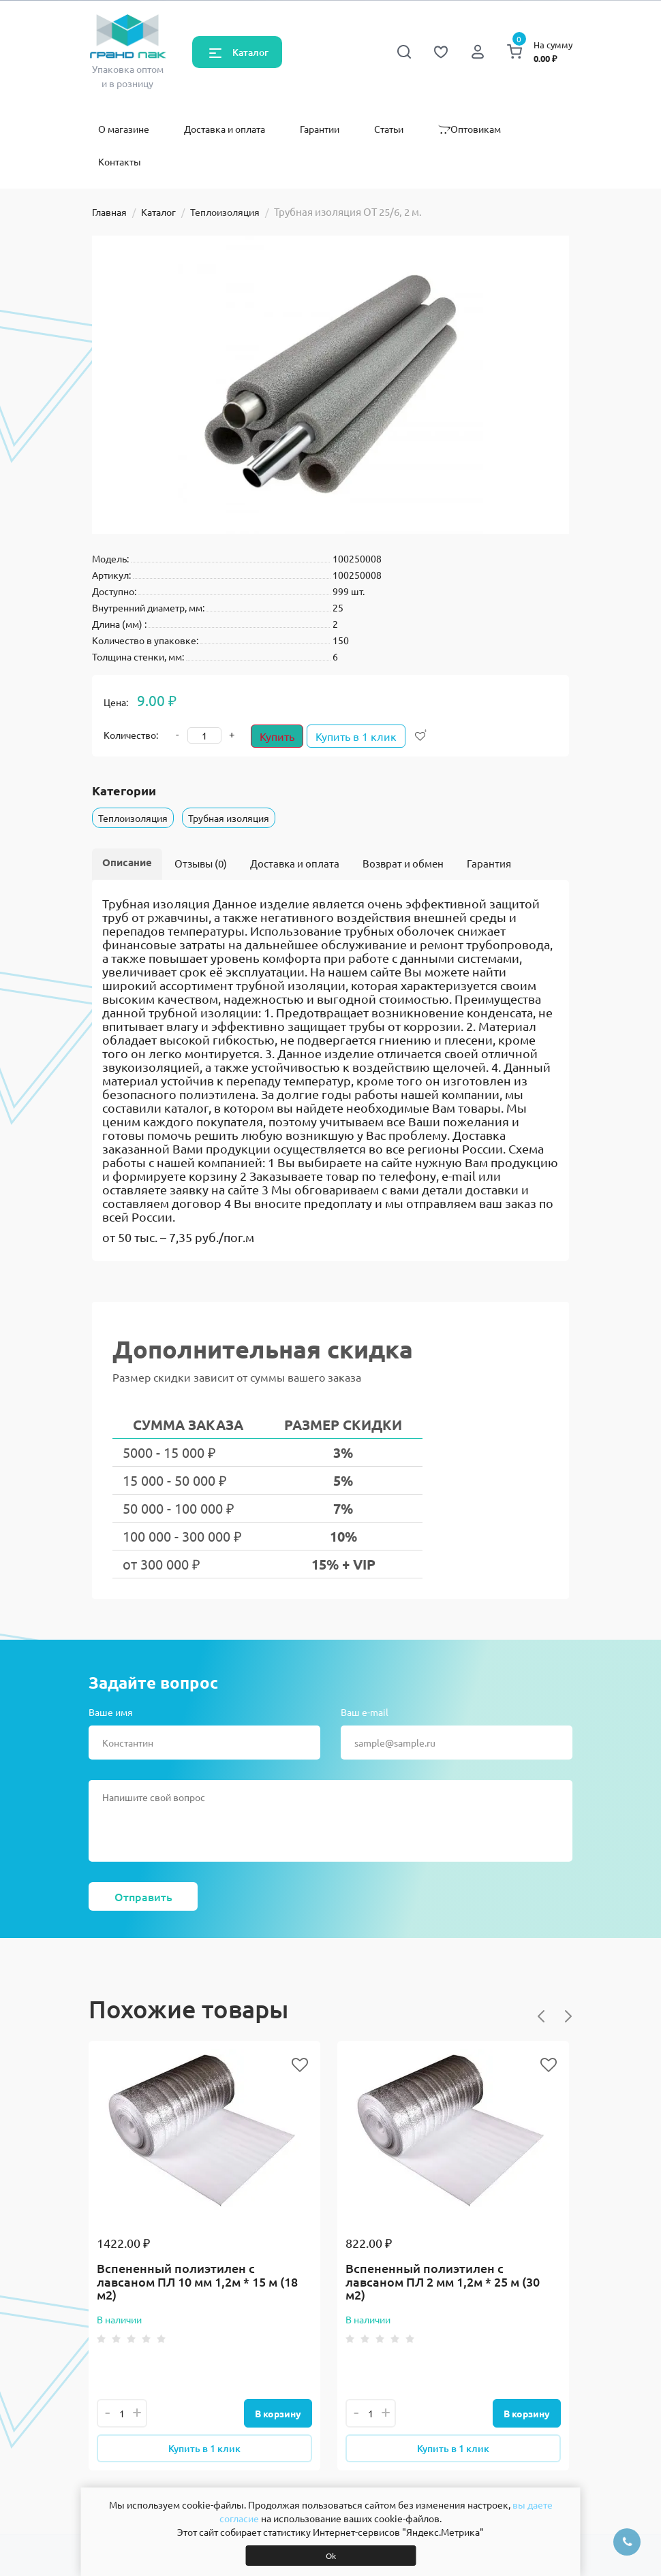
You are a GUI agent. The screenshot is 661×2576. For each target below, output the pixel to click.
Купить (277, 736)
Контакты (119, 161)
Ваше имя (111, 1712)
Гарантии (319, 129)
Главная (109, 212)
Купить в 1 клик (361, 736)
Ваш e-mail (364, 1712)
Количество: (131, 735)
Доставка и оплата (224, 129)
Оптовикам (469, 129)
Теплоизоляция (225, 212)
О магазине (123, 129)
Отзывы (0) (200, 863)
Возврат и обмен (403, 863)
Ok (331, 2555)
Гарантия (489, 863)
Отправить (143, 1896)
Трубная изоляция (228, 818)
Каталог (250, 52)
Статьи (388, 129)
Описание (127, 862)
